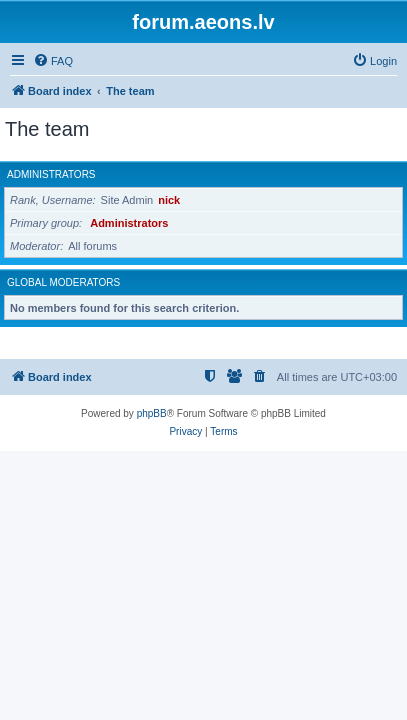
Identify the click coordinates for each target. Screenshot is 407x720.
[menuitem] (53, 61)
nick (169, 200)
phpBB (152, 413)
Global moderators (63, 282)
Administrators (51, 174)
